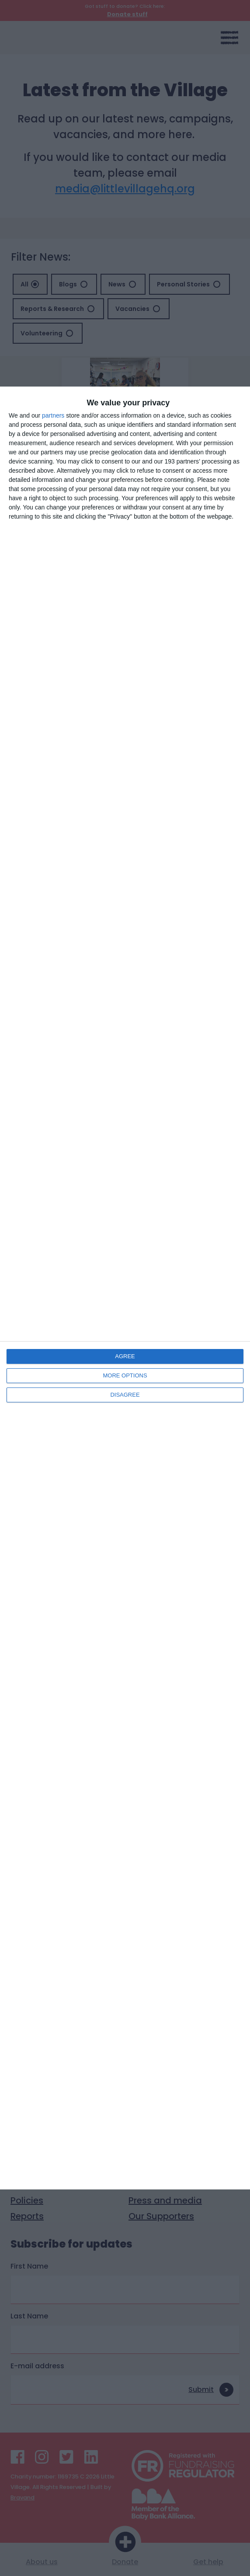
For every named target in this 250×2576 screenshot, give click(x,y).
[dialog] (125, 1288)
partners (53, 415)
